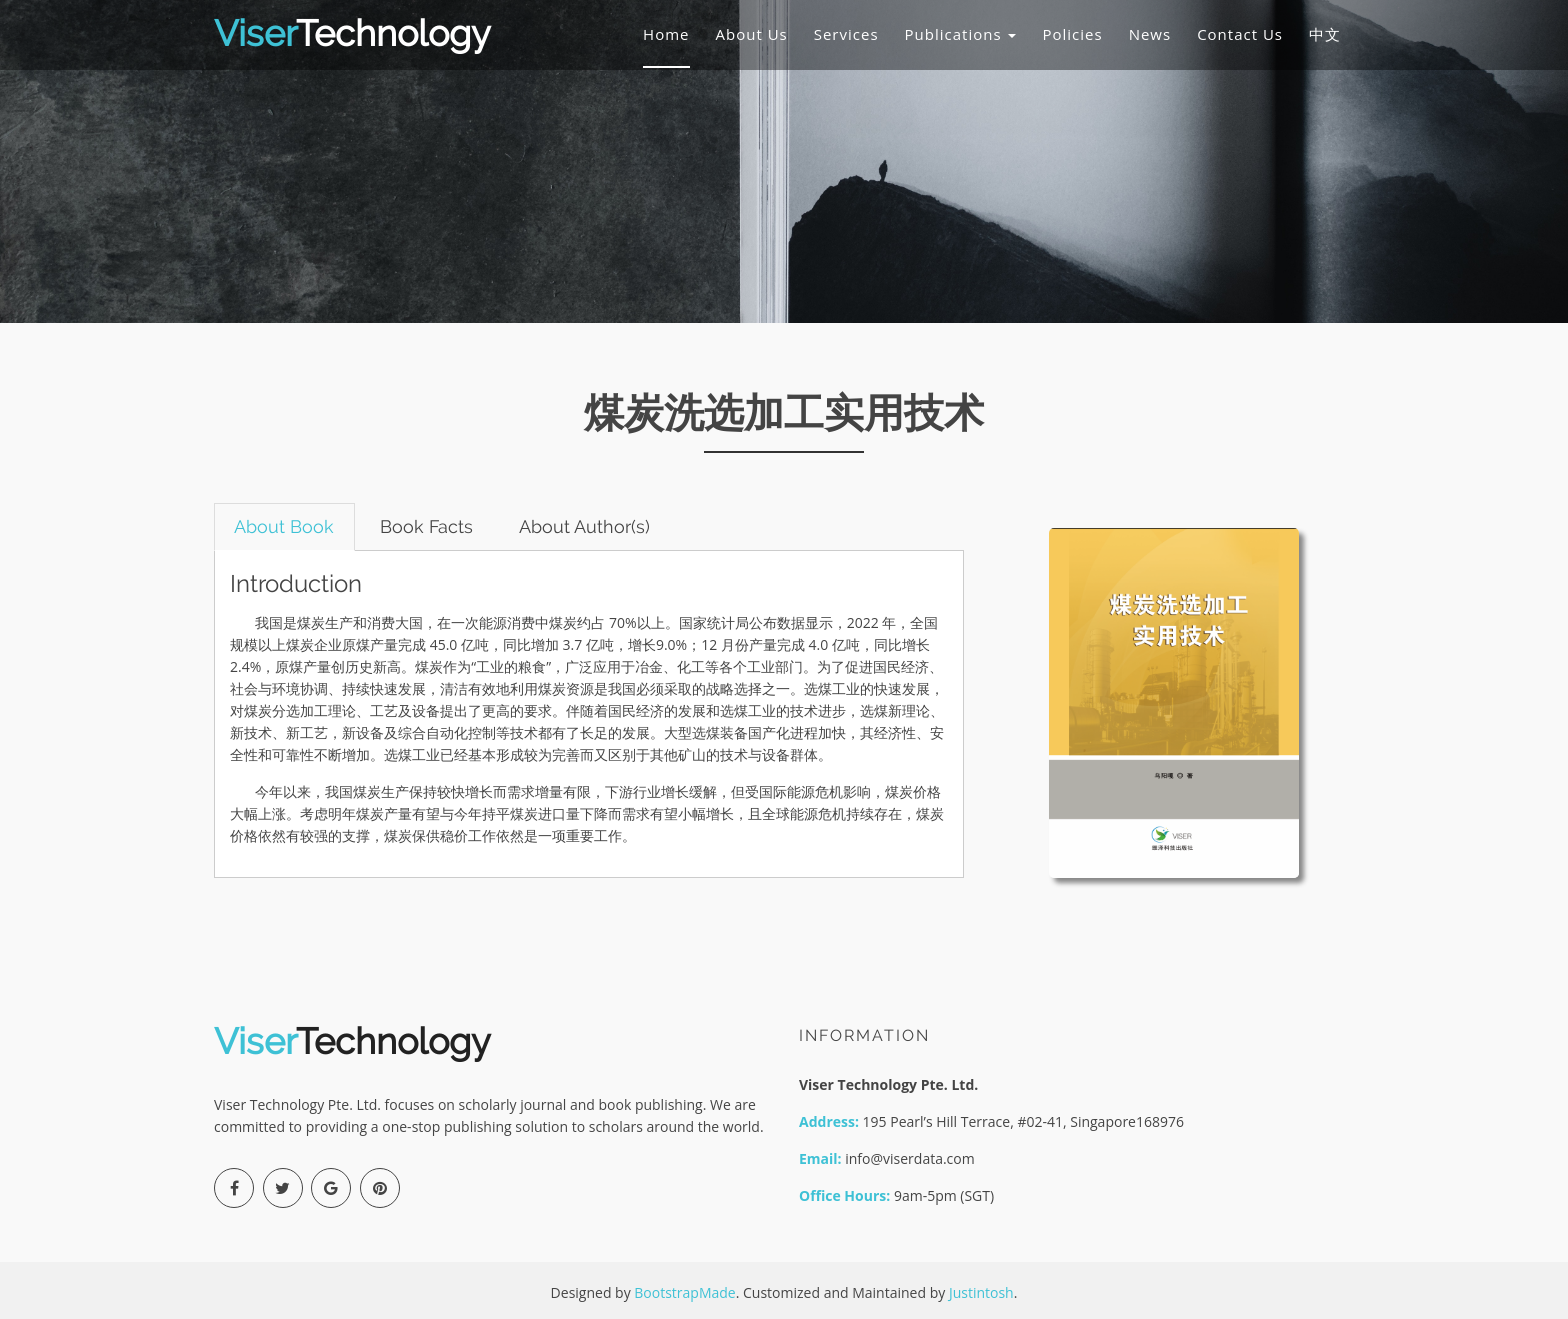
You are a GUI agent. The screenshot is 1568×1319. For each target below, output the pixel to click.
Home (666, 34)
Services (846, 34)
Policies (1072, 34)
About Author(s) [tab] (587, 526)
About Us (752, 34)
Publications (961, 34)
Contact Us (1240, 34)
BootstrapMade (684, 1292)
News (1150, 34)
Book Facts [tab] (428, 526)
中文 (1325, 34)
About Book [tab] (285, 526)
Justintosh (981, 1292)
